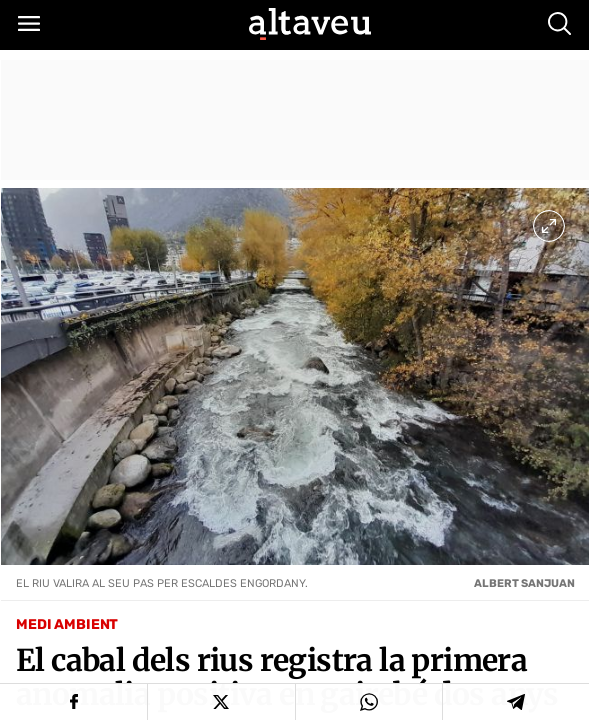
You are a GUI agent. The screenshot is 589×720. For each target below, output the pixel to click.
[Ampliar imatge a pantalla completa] (549, 226)
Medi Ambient (67, 624)
